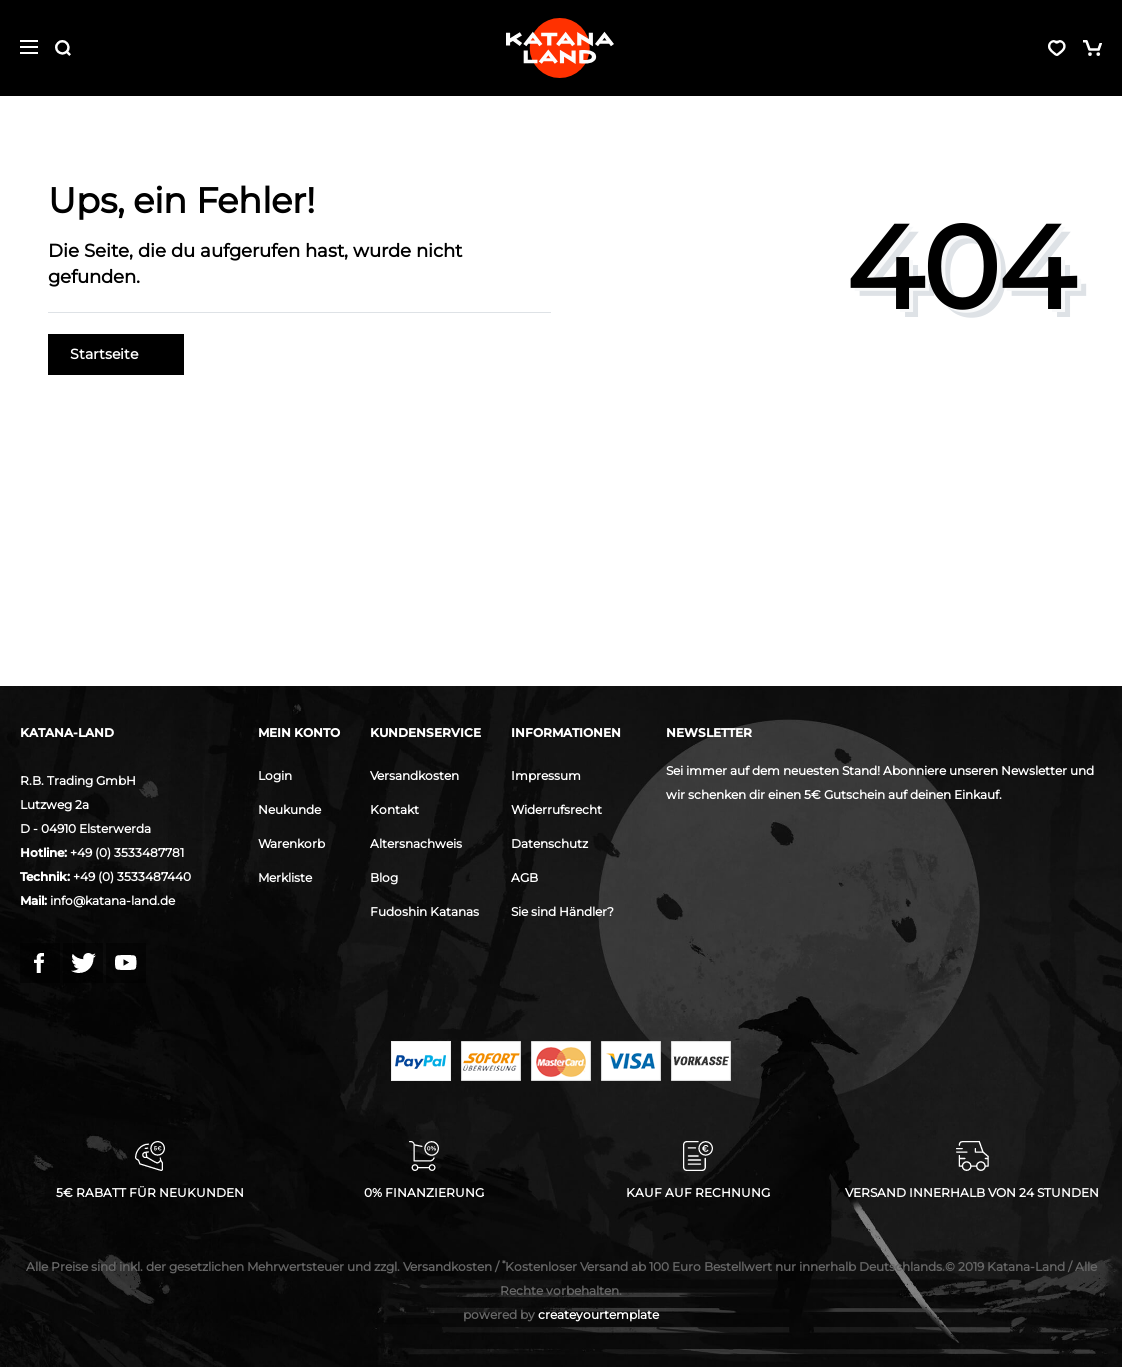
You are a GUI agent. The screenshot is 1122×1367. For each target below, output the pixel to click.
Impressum (546, 775)
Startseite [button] (116, 354)
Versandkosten (414, 775)
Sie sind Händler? (562, 911)
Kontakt (394, 809)
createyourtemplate (561, 1314)
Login (275, 775)
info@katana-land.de (112, 900)
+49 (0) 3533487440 (132, 876)
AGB (524, 877)
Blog (384, 877)
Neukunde (289, 809)
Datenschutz (549, 843)
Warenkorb (291, 843)
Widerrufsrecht (556, 809)
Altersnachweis (416, 843)
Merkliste (285, 877)
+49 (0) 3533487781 (127, 852)
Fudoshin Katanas (424, 911)
